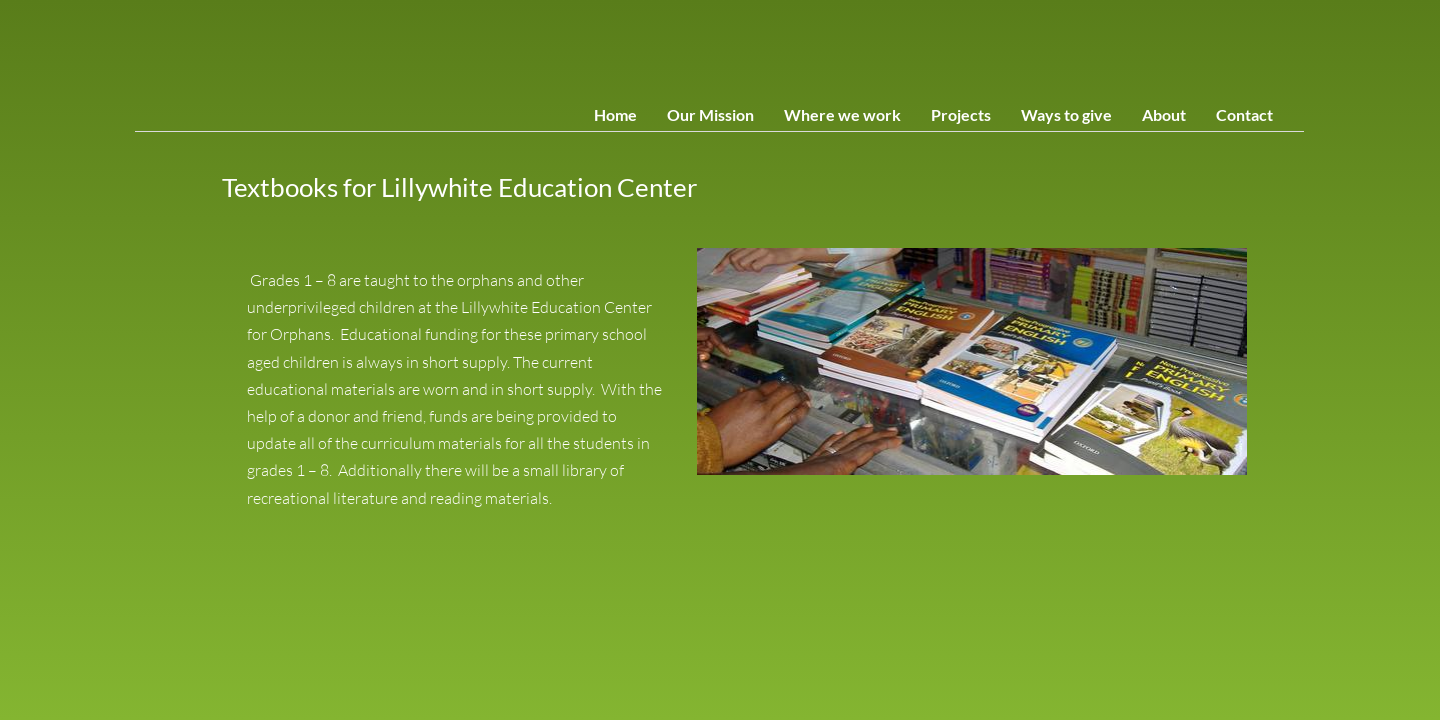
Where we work (842, 114)
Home (615, 114)
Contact (1244, 114)
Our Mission (710, 114)
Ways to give (1066, 114)
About (1164, 114)
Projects (961, 114)
